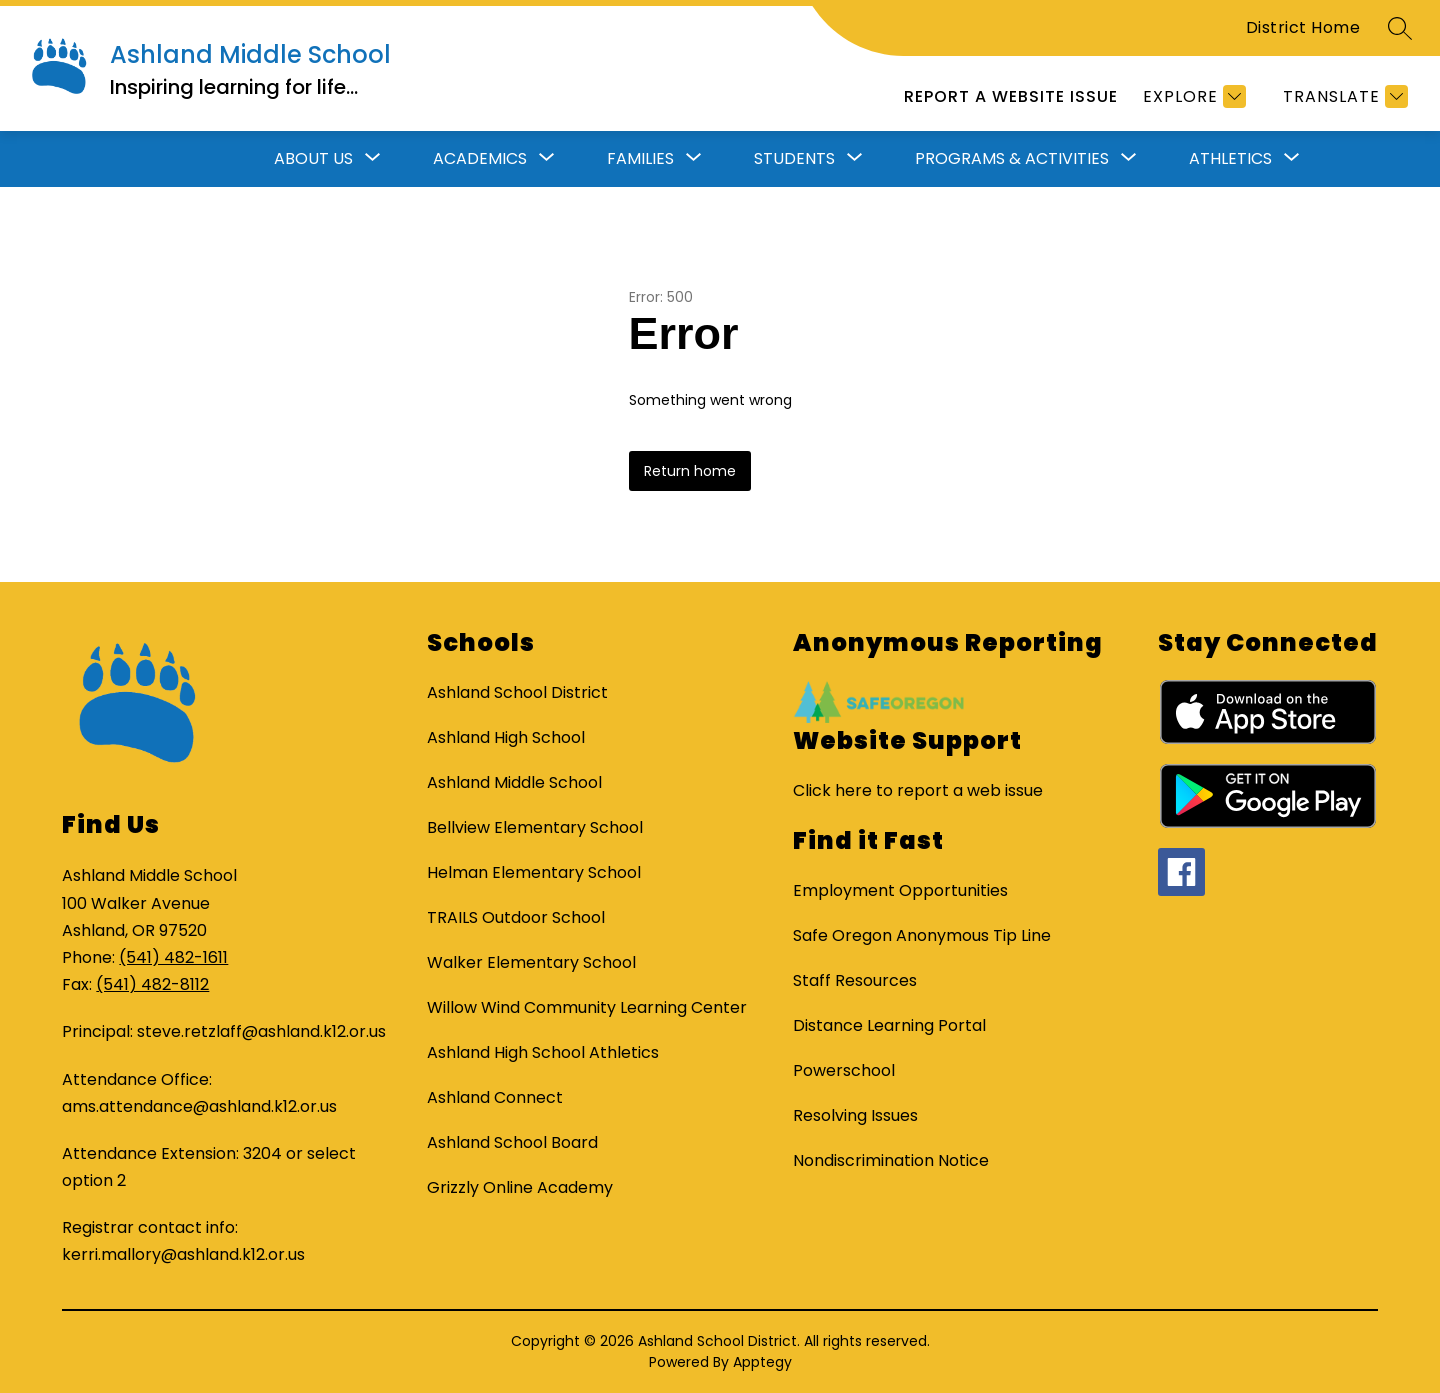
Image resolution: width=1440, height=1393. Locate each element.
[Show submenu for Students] (794, 159)
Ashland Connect (495, 1097)
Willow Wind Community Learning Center (587, 1007)
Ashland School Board (512, 1142)
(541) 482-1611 (173, 957)
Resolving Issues (855, 1115)
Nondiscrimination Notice (891, 1160)
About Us (313, 158)
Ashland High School (506, 737)
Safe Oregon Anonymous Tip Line (922, 935)
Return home (690, 471)
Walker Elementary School (531, 962)
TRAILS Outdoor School (516, 917)
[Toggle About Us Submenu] (373, 159)
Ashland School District (517, 692)
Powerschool (844, 1070)
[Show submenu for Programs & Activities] (1012, 159)
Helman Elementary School (534, 872)
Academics (480, 158)
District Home (1303, 27)
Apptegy (762, 1362)
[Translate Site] (1343, 96)
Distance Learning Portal (889, 1025)
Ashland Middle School (514, 782)
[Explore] (1192, 96)
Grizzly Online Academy (520, 1187)
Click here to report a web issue (918, 790)
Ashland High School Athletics (543, 1052)
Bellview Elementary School (535, 827)
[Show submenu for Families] (640, 159)
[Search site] (1400, 28)
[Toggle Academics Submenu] (547, 159)
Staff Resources (855, 980)
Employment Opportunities (900, 890)
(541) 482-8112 (152, 984)
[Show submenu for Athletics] (1230, 159)
